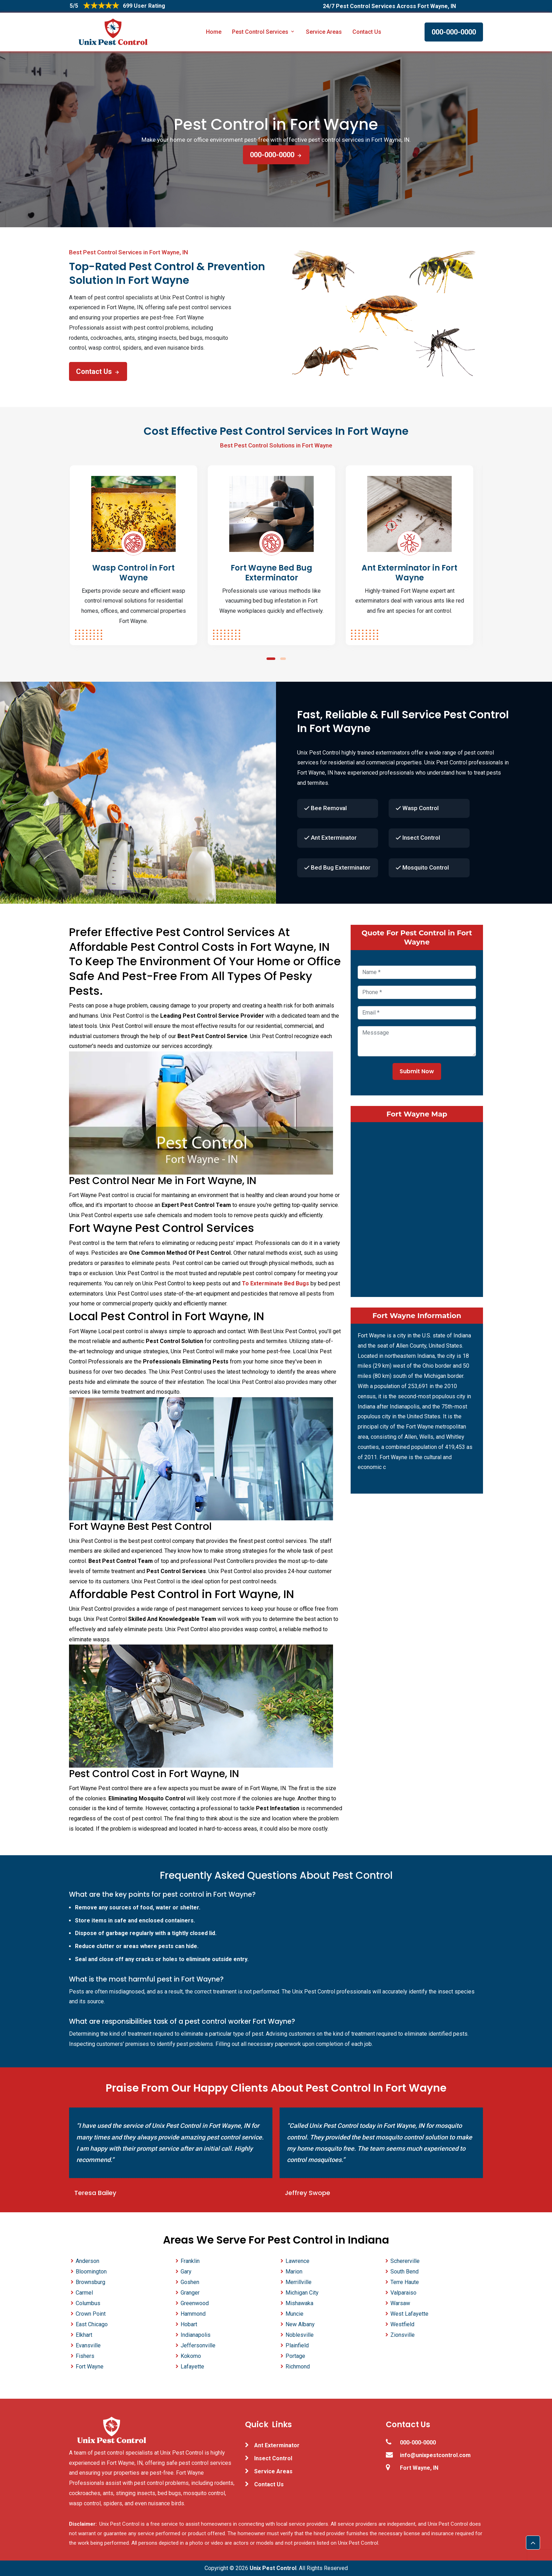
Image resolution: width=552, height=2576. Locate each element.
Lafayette (192, 2366)
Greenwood (195, 2303)
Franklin (190, 2261)
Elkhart (84, 2335)
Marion (294, 2271)
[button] (271, 659)
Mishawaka (299, 2303)
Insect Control (273, 2458)
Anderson (87, 2261)
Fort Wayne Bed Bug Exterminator (276, 573)
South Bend (404, 2271)
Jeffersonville (198, 2345)
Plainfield (297, 2345)
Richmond (298, 2366)
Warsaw (400, 2303)
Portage (295, 2356)
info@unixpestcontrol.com (435, 2455)
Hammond (193, 2313)
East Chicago (92, 2324)
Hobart (189, 2324)
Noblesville (300, 2335)
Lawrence (297, 2261)
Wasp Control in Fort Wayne (138, 573)
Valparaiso (403, 2292)
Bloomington (91, 2271)
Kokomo (191, 2356)
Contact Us (366, 31)
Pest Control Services (263, 31)
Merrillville (299, 2282)
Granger (190, 2292)
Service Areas (324, 31)
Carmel (84, 2292)
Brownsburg (90, 2282)
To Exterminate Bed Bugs (275, 1283)
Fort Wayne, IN (419, 2467)
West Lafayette (409, 2313)
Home (213, 31)
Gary (186, 2271)
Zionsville (402, 2335)
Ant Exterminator (277, 2445)
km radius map (417, 1208)
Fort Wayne (90, 2366)
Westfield (402, 2324)
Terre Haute (404, 2282)
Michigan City (302, 2292)
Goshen (190, 2282)
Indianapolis (196, 2335)
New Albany (300, 2324)
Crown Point (91, 2313)
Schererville (405, 2261)
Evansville (88, 2345)
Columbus (88, 2303)
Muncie (294, 2313)
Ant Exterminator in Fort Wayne (414, 573)
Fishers (85, 2356)
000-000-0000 (454, 32)
